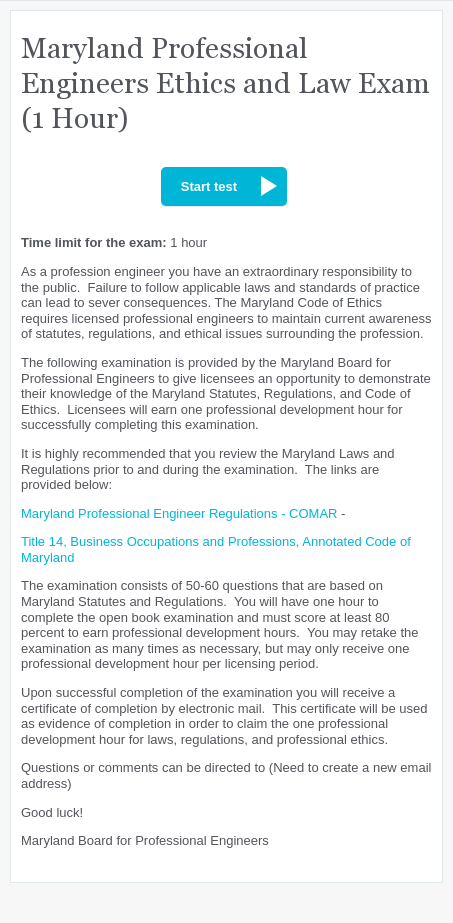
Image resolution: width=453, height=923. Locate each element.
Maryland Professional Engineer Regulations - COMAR (179, 513)
